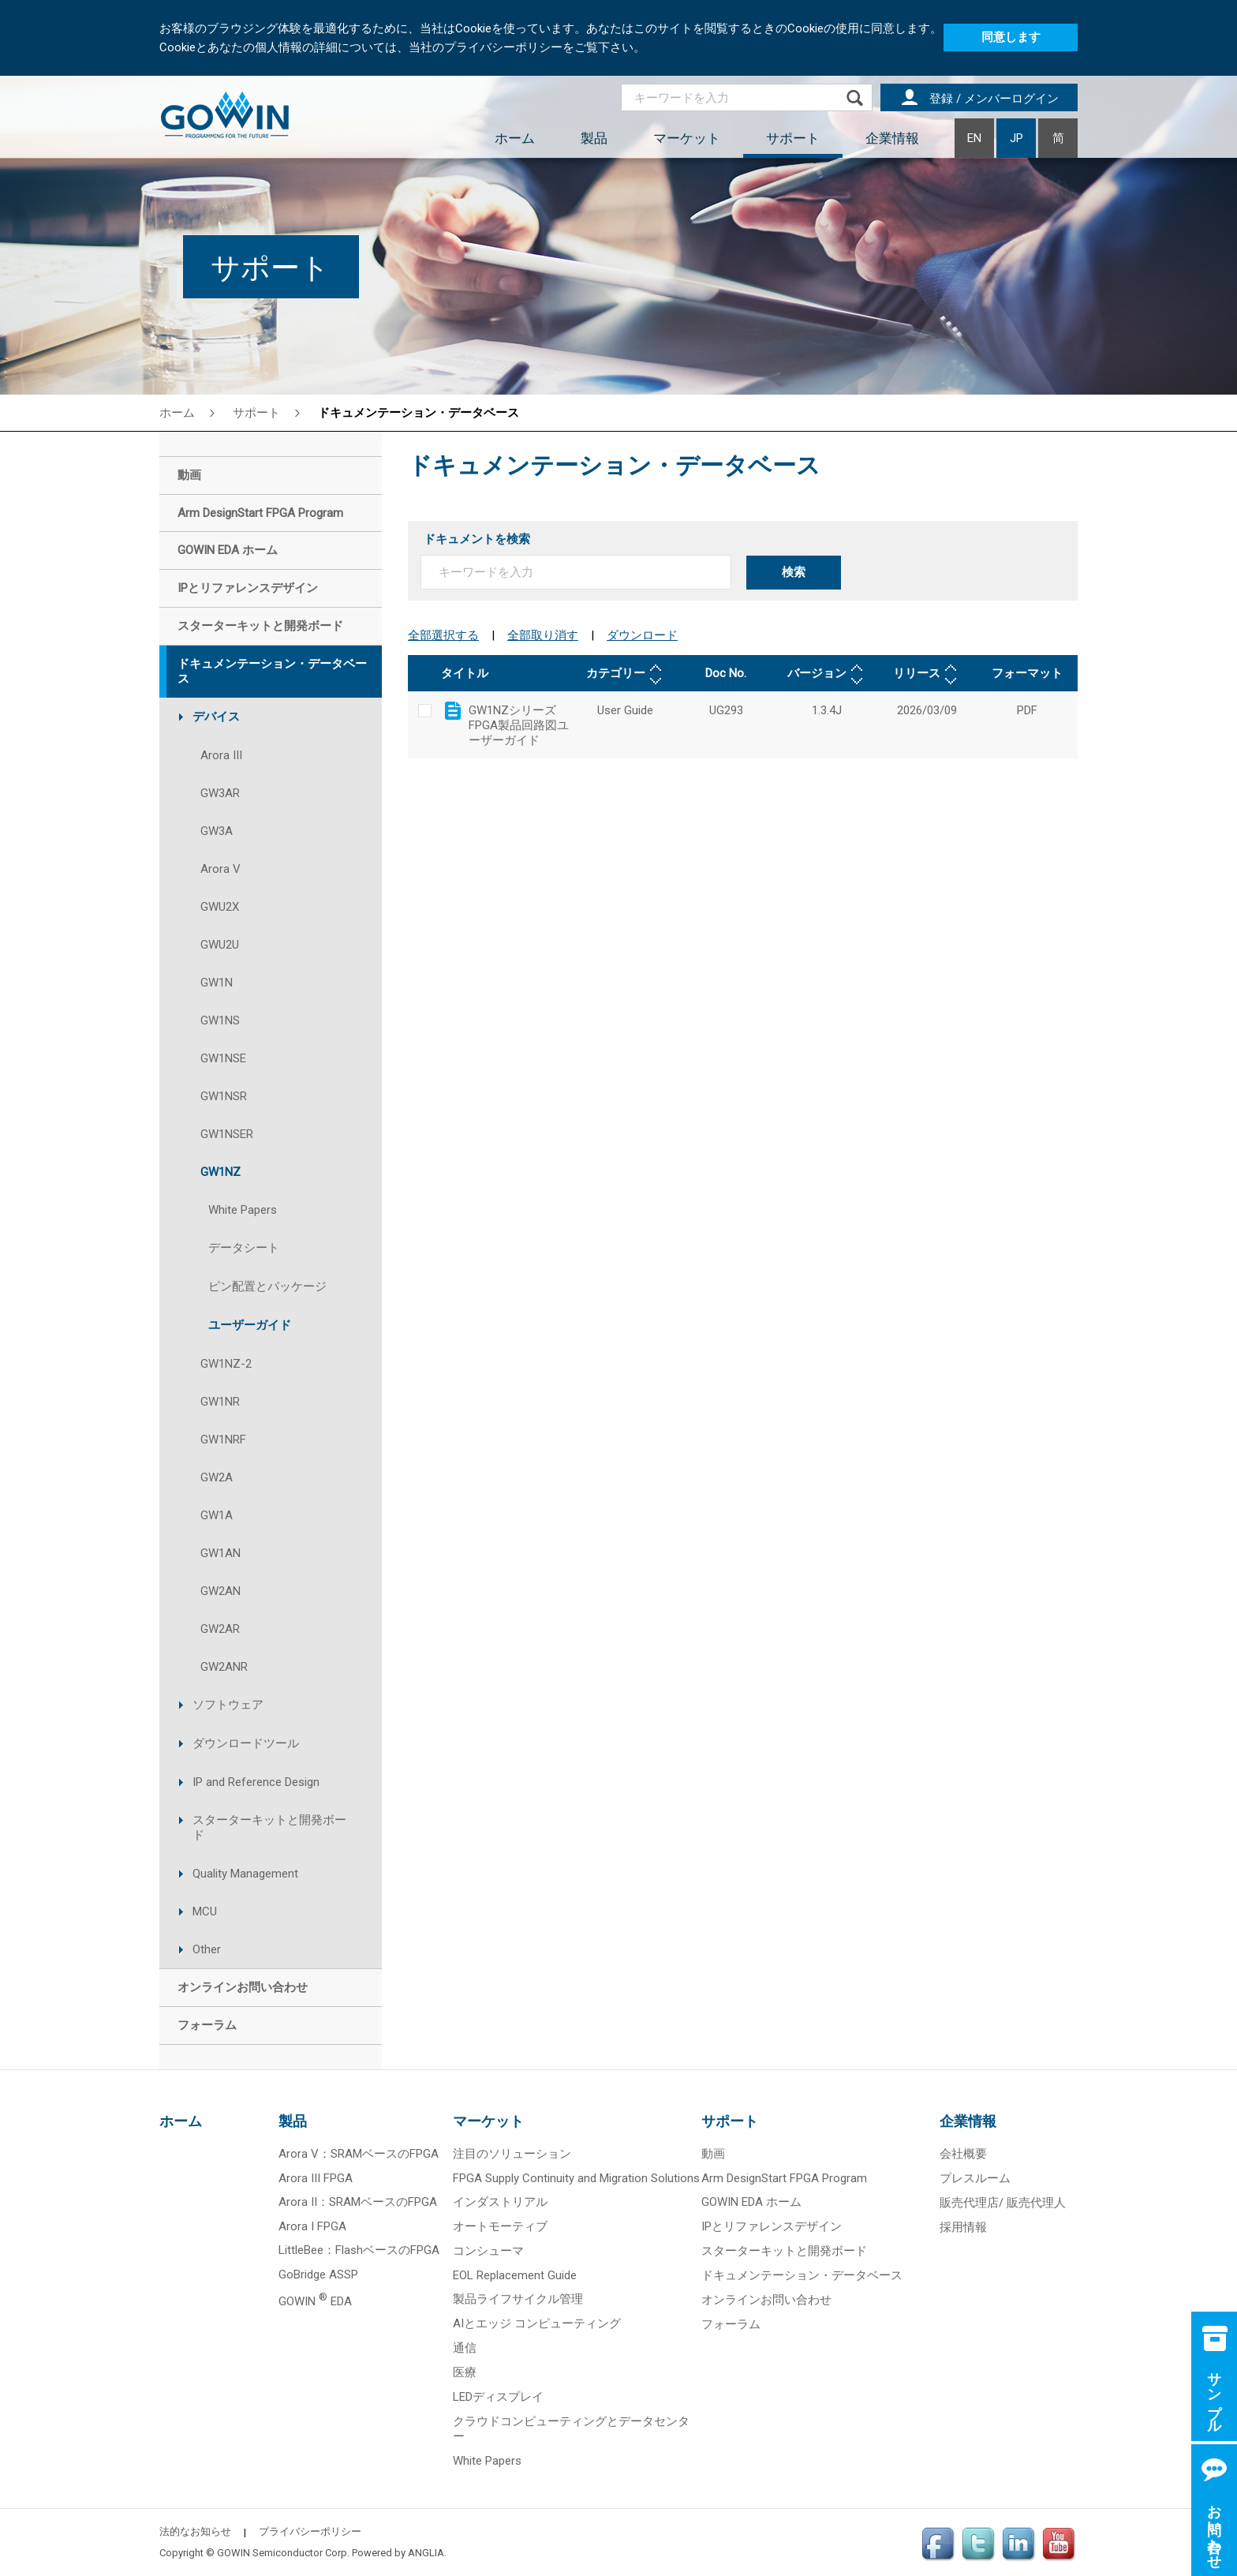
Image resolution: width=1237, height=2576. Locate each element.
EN (974, 138)
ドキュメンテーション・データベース (418, 413)
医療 (464, 2372)
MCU (204, 1911)
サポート (793, 138)
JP (1016, 138)
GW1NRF (223, 1439)
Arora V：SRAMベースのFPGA (358, 2154)
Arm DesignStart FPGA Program (784, 2178)
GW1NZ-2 (226, 1364)
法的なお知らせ (195, 2531)
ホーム (515, 138)
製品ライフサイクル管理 (518, 2299)
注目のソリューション (512, 2154)
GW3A (216, 831)
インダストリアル (500, 2202)
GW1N (216, 982)
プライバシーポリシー (310, 2531)
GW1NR (220, 1402)
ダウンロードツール (245, 1743)
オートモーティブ (500, 2226)
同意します (1011, 37)
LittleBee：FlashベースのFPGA (358, 2250)
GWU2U (219, 945)
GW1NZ (220, 1172)
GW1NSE (223, 1058)
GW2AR (220, 1629)
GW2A (216, 1477)
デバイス (216, 717)
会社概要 (963, 2154)
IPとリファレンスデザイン (771, 2226)
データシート (243, 1248)
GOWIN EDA (315, 2301)
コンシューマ (488, 2251)
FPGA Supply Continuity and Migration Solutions (576, 2178)
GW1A (216, 1515)
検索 (793, 572)
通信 (464, 2348)
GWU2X (219, 907)
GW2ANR (224, 1667)
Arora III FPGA (315, 2178)
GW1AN (220, 1553)
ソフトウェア (227, 1705)
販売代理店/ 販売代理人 (1003, 2203)
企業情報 (892, 138)
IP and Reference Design (256, 1782)
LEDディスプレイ (498, 2397)
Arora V (220, 869)
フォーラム (731, 2324)
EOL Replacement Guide (515, 2275)
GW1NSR (223, 1096)
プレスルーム (975, 2178)
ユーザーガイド (249, 1325)
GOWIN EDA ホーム (751, 2202)
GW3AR (220, 793)
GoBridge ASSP (318, 2274)
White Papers (242, 1210)
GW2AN (220, 1591)
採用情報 (963, 2227)
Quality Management (245, 1873)
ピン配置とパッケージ (267, 1286)
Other (206, 1949)
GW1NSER (226, 1134)
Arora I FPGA (312, 2226)
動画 (713, 2154)
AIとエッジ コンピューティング (537, 2323)
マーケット (686, 138)
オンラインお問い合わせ (766, 2300)
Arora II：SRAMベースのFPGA (357, 2202)
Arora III (221, 755)
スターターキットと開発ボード (269, 1827)
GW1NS (220, 1020)
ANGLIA (426, 2553)
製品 (594, 138)
